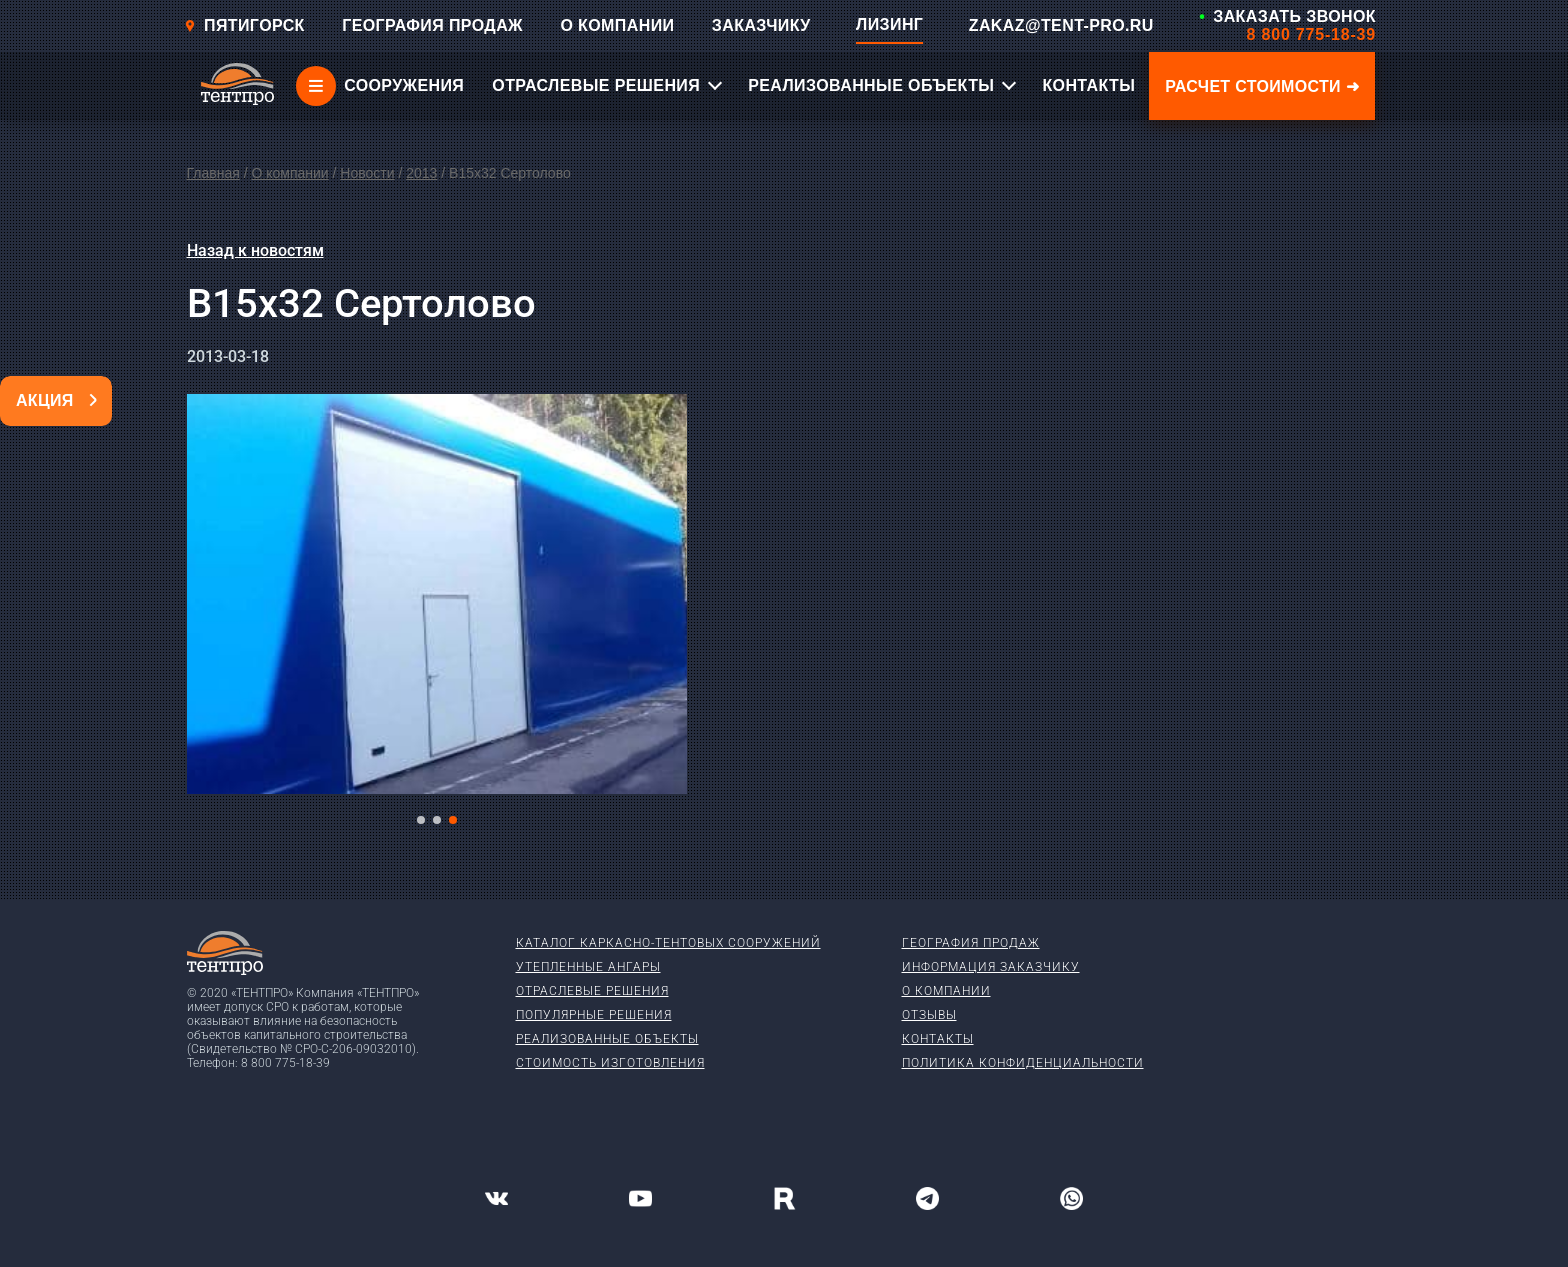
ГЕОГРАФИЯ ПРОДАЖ (432, 25)
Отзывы (929, 1015)
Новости (367, 173)
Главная (213, 173)
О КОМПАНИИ (617, 25)
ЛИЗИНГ (889, 24)
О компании (289, 173)
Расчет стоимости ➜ (1262, 86)
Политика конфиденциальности (1023, 1063)
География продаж (971, 943)
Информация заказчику (991, 967)
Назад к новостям (255, 250)
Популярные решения (594, 1015)
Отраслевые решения (592, 991)
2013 (421, 173)
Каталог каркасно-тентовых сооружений (668, 943)
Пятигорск (244, 25)
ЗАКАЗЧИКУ (761, 25)
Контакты (938, 1039)
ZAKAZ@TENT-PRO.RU (1061, 25)
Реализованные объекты (607, 1039)
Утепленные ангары (588, 967)
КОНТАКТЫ (1088, 85)
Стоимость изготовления (610, 1063)
